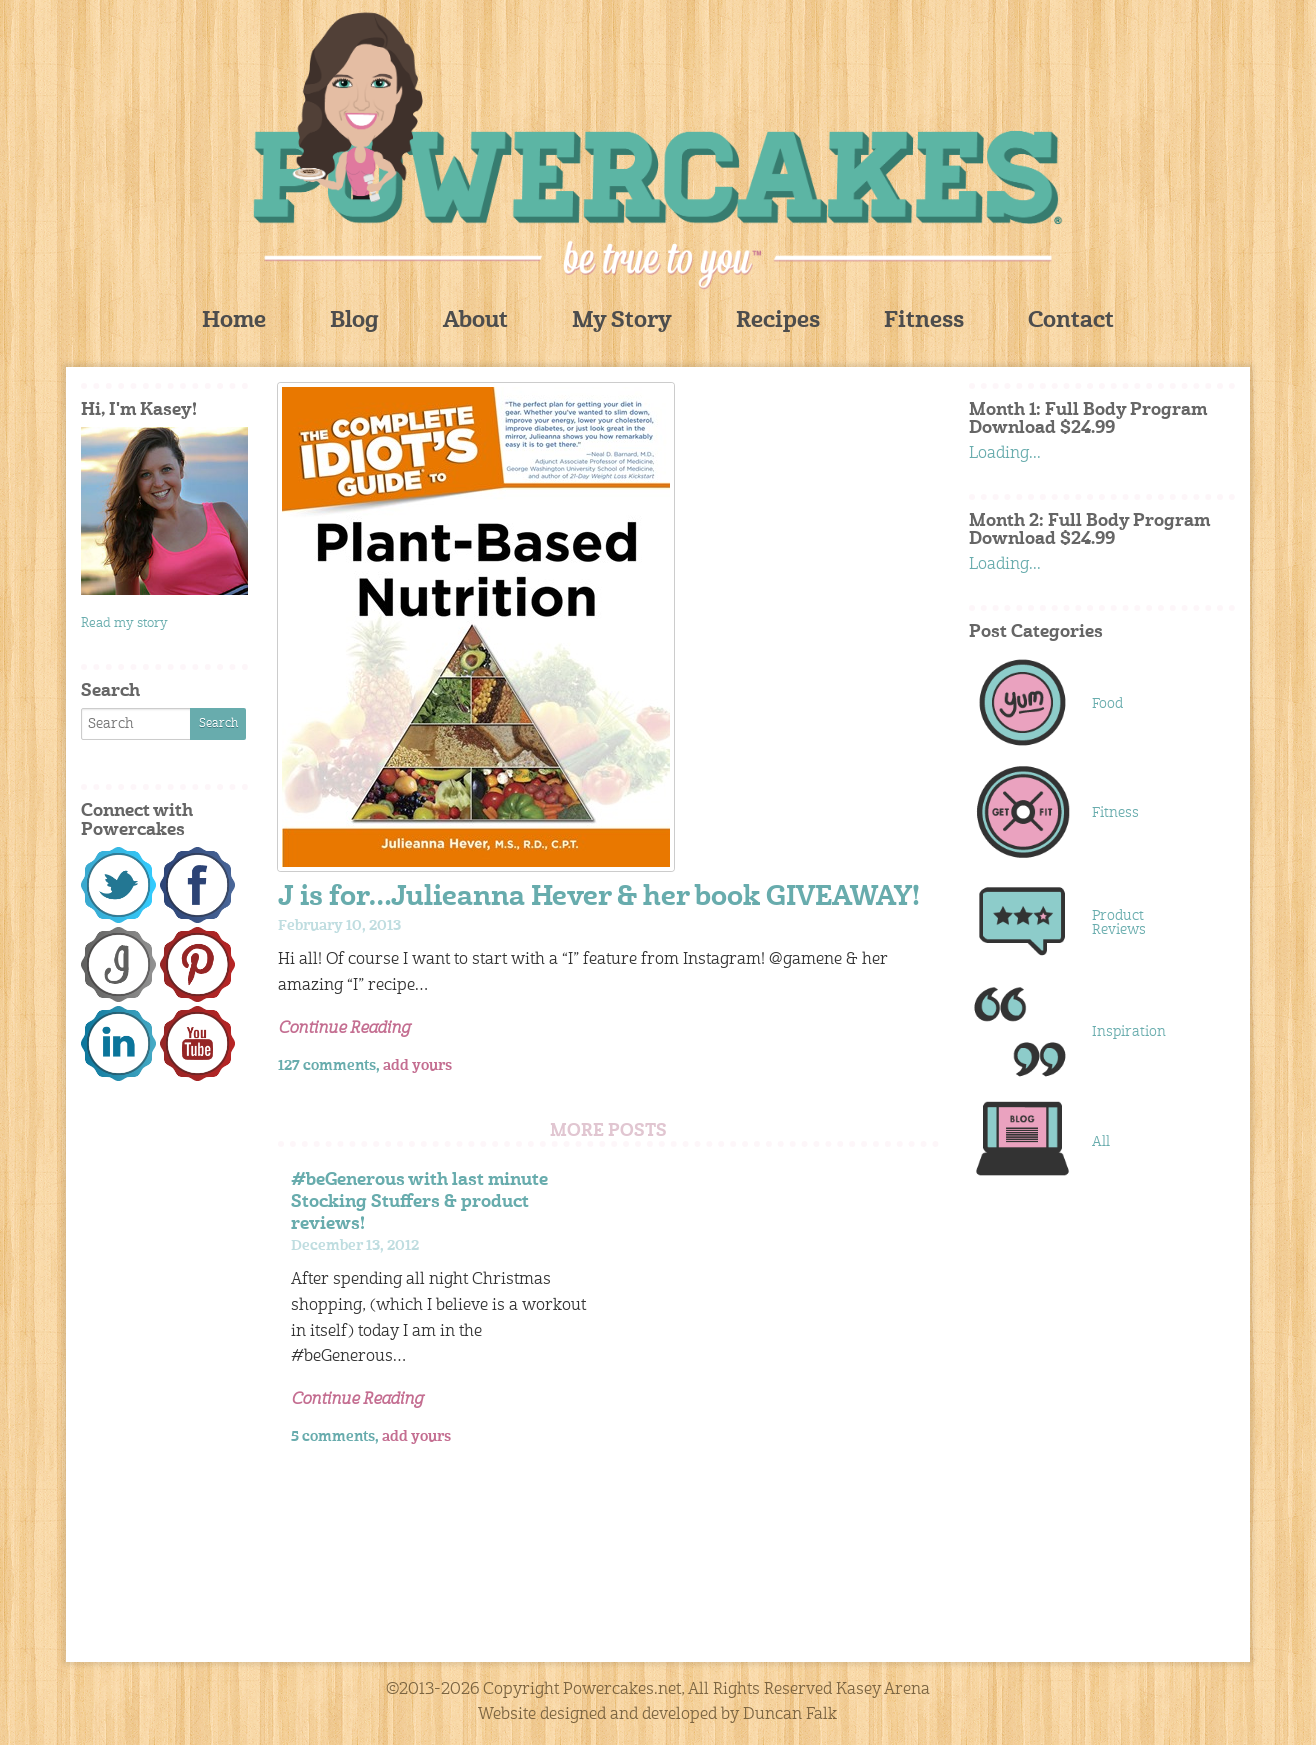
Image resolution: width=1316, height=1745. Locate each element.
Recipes (778, 321)
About (475, 321)
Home (234, 321)
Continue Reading (344, 1029)
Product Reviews (1119, 923)
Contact (1071, 321)
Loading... (1005, 454)
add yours (417, 1066)
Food (1107, 704)
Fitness (924, 321)
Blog (354, 321)
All (1101, 1142)
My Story (622, 321)
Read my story (124, 623)
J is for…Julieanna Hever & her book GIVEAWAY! (599, 898)
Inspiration (1129, 1032)
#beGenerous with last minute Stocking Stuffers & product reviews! (419, 1202)
